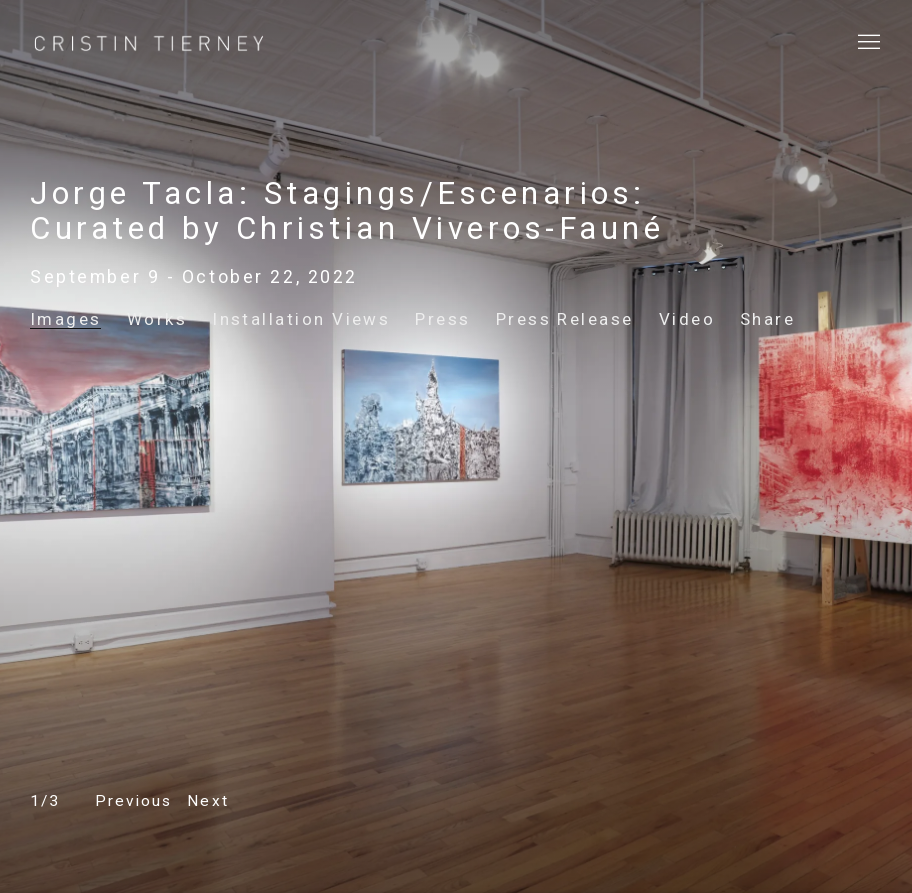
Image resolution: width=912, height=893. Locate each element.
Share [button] (767, 319)
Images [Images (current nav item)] (66, 319)
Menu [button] (867, 43)
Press (442, 319)
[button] (133, 801)
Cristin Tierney (150, 43)
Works (157, 319)
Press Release (565, 319)
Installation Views (301, 319)
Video (687, 319)
